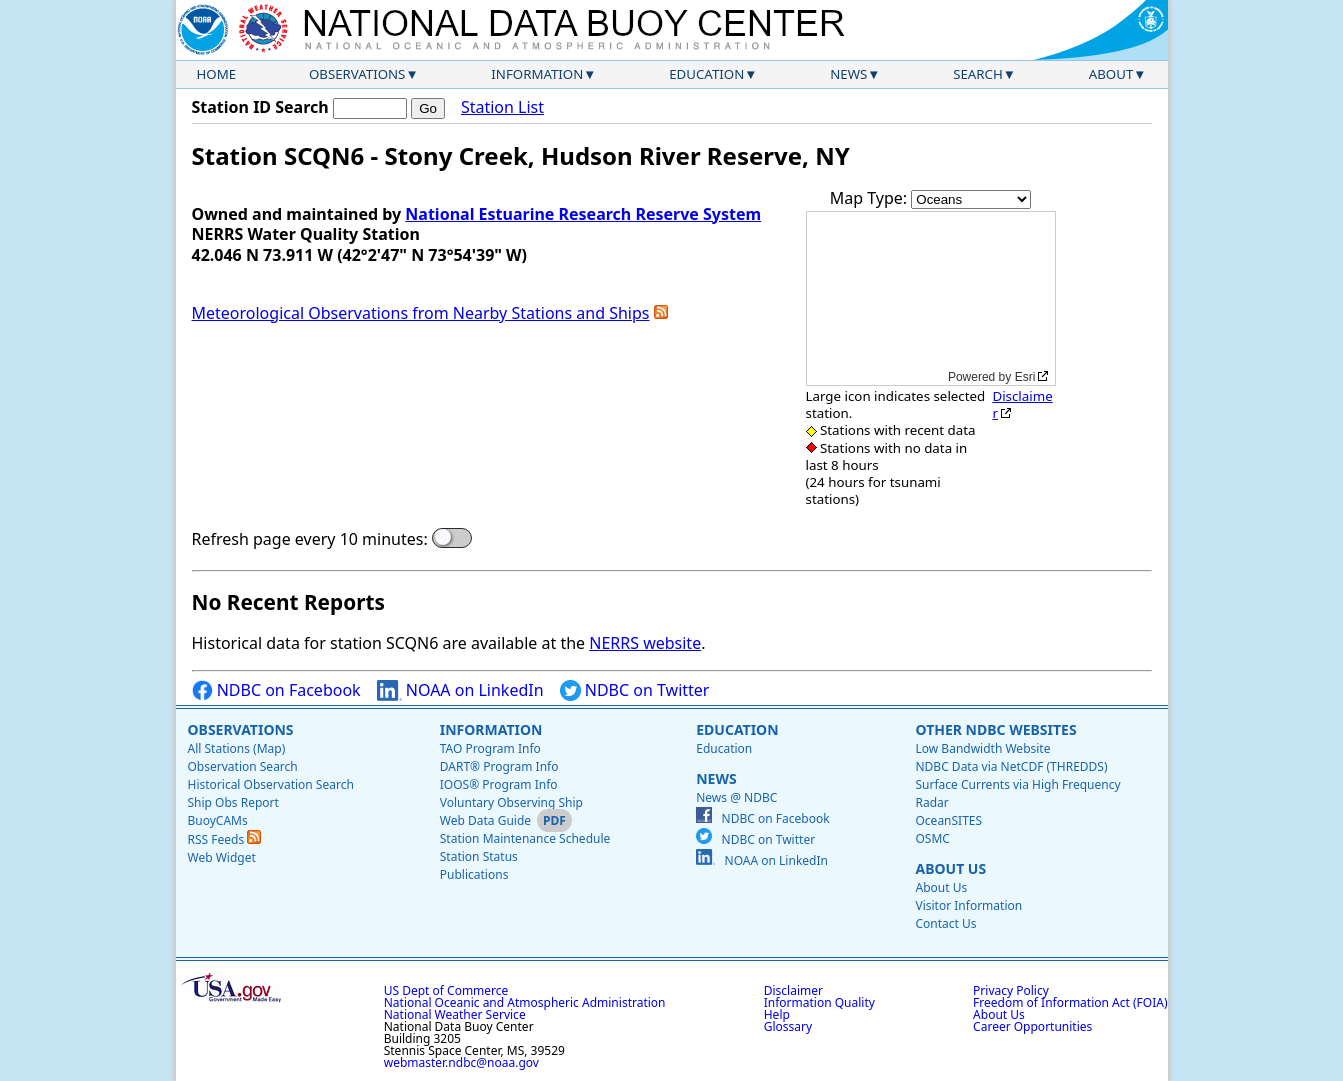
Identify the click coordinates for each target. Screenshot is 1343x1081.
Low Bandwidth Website (982, 748)
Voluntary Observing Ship (511, 802)
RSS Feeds (225, 839)
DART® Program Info (499, 766)
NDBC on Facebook (276, 690)
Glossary (788, 1026)
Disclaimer (1022, 404)
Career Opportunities (1032, 1026)
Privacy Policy (1011, 990)
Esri (1025, 377)
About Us (950, 868)
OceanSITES (948, 820)
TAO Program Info (490, 748)
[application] (931, 298)
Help (777, 1014)
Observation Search (243, 766)
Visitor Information (968, 905)
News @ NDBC (736, 797)
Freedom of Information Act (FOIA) (1070, 1002)
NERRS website (645, 643)
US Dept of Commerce (446, 990)
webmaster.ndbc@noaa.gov (461, 1062)
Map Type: (871, 198)
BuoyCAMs (218, 820)
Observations (357, 74)
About (1111, 74)
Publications (474, 874)
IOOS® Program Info (499, 784)
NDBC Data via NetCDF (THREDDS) (1011, 766)
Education (706, 74)
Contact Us (945, 923)
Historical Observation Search (271, 784)
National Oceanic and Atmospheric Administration (525, 1002)
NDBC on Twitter (635, 690)
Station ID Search (260, 107)
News (848, 74)
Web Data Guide (485, 820)
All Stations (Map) (237, 748)
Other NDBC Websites (995, 729)
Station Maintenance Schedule (525, 838)
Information (537, 74)
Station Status (479, 856)
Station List (502, 107)
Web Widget (222, 857)
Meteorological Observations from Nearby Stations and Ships (421, 313)
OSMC (932, 838)
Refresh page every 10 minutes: (310, 539)
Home (217, 74)
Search (978, 74)
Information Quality (819, 1002)
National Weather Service (455, 1014)
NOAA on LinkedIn (460, 690)
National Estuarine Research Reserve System (583, 214)
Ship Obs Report (233, 802)
